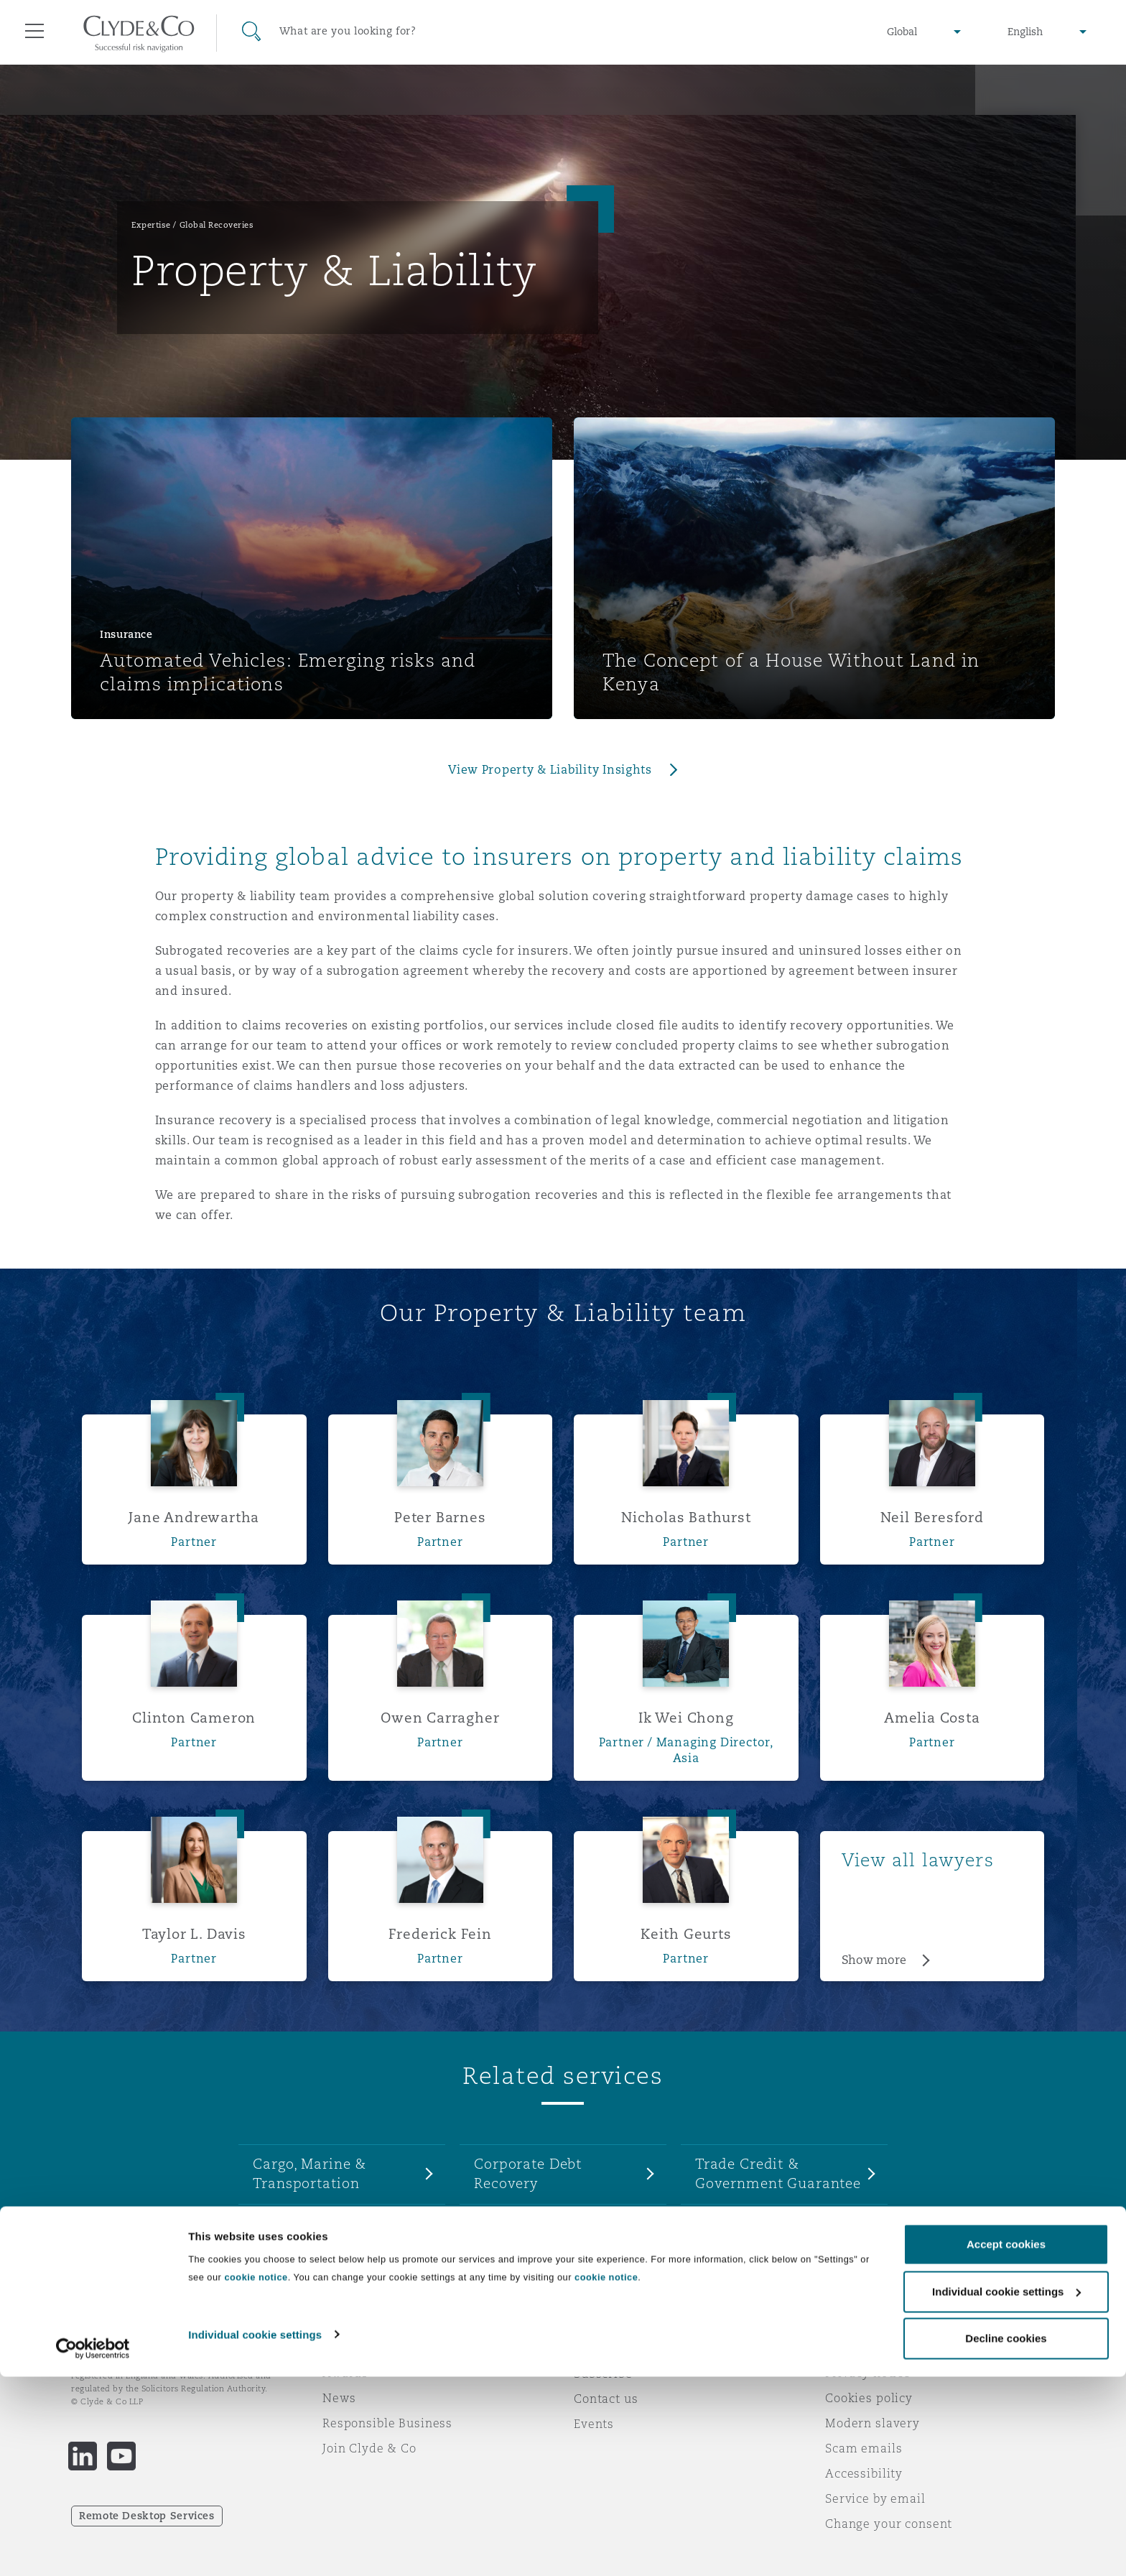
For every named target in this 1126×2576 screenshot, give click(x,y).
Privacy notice (868, 2373)
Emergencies (630, 2347)
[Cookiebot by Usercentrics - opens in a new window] (93, 2548)
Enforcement (519, 2223)
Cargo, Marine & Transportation (309, 2173)
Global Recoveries (217, 225)
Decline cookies (1005, 2537)
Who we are (358, 2347)
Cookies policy (869, 2398)
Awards (345, 2373)
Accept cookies (1006, 2443)
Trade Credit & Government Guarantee (778, 2173)
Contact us (606, 2398)
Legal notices (865, 2347)
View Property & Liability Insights (550, 769)
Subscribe (603, 2373)
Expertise (151, 225)
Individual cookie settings (255, 2533)
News (338, 2398)
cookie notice (255, 2476)
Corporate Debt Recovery (528, 2173)
